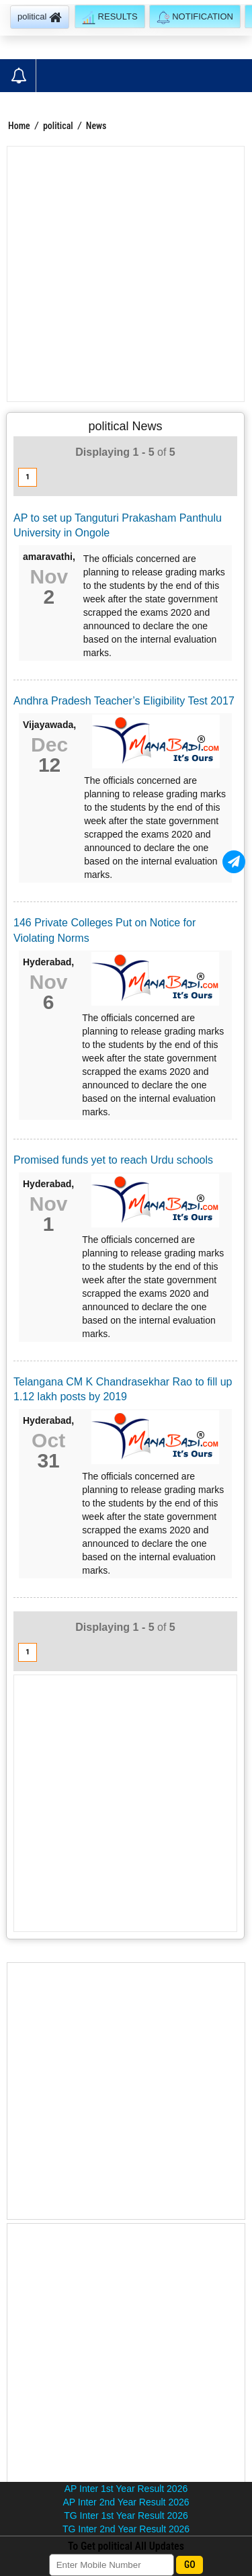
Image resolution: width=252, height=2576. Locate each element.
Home (19, 125)
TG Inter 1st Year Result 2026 (125, 2515)
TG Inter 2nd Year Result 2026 (126, 2529)
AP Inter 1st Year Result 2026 (126, 2488)
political (59, 125)
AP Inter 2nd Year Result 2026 (125, 2502)
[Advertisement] (126, 274)
